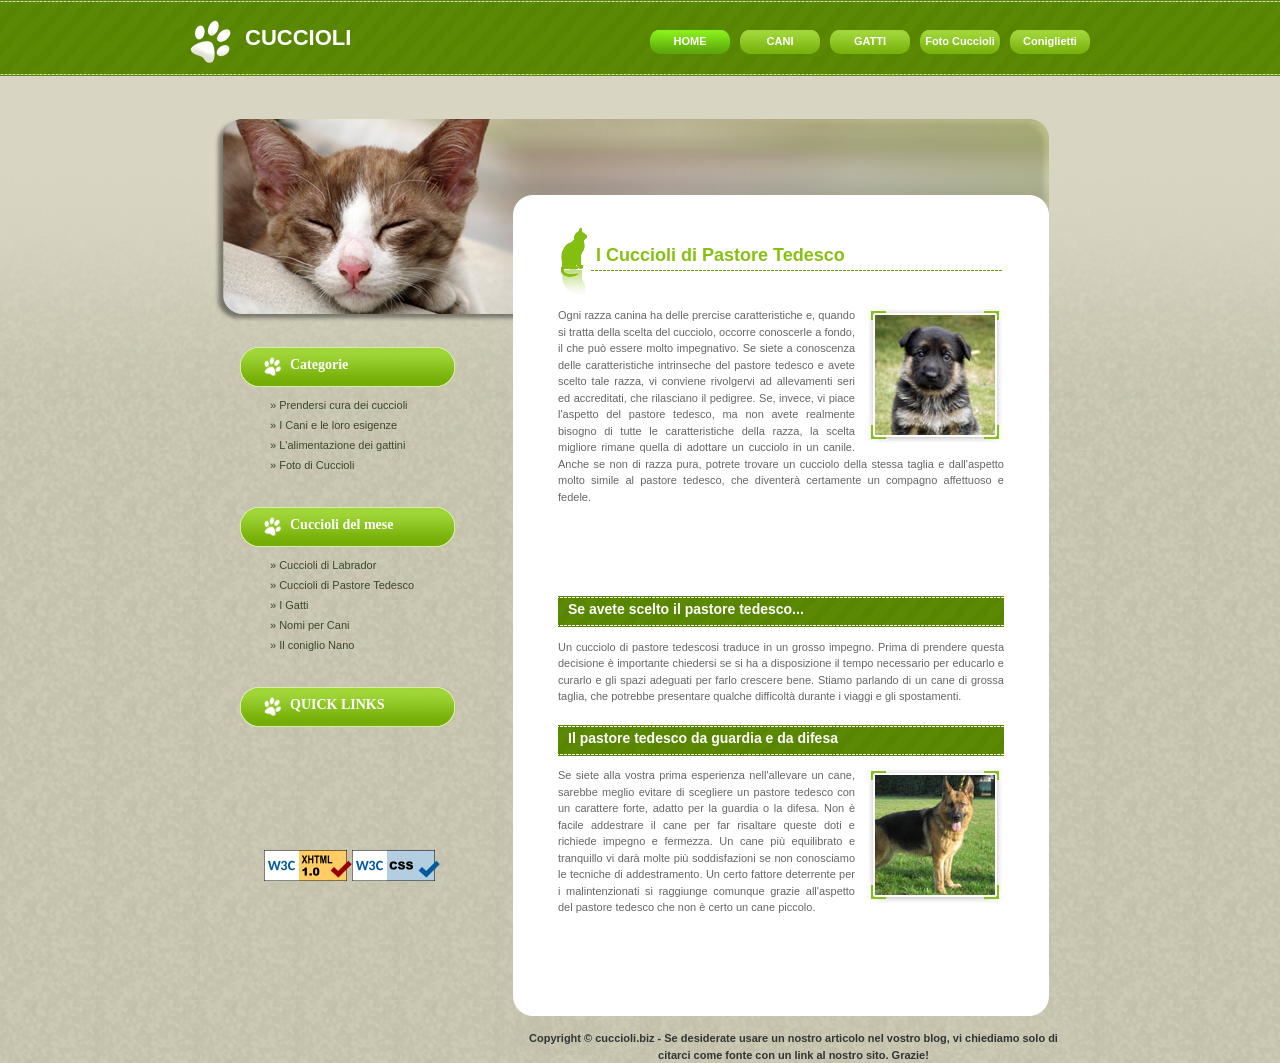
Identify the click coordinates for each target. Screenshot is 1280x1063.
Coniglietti (1050, 41)
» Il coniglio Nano (312, 645)
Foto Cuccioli (960, 41)
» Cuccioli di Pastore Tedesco (342, 585)
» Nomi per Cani (309, 625)
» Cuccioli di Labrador (323, 565)
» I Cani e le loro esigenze (333, 425)
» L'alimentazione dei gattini (337, 445)
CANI (780, 41)
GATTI (870, 41)
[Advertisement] (589, 97)
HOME (690, 41)
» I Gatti (289, 605)
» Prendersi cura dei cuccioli (339, 405)
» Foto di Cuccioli (312, 465)
